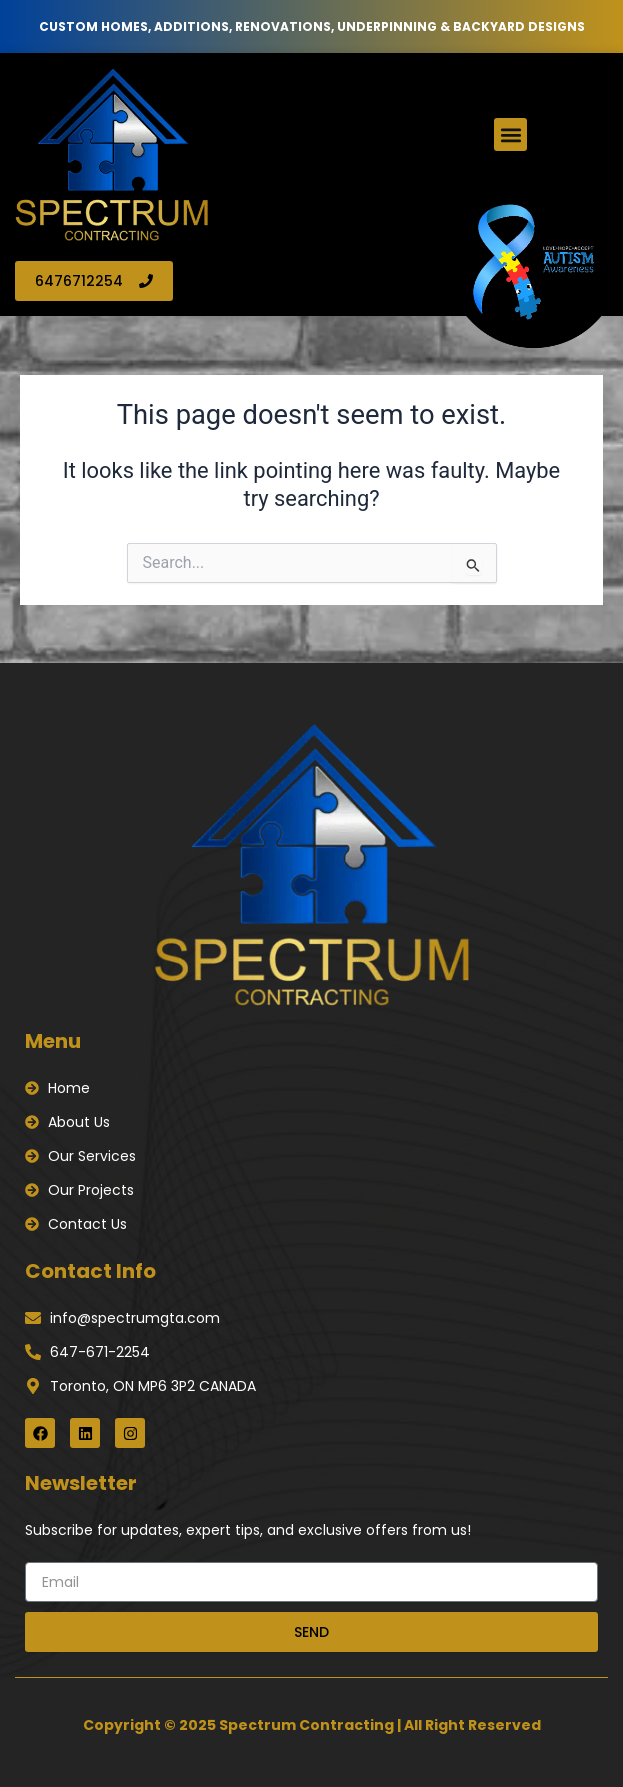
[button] (510, 134)
